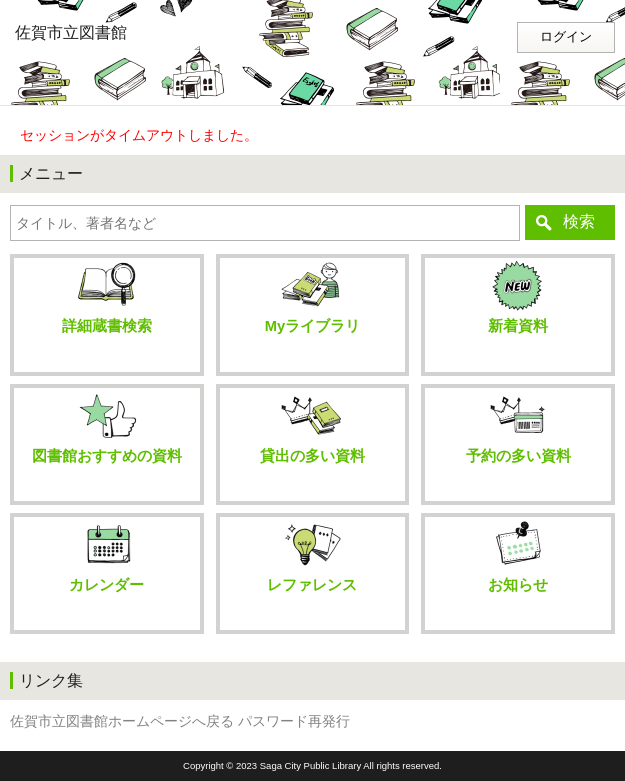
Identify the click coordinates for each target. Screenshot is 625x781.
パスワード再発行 (294, 721)
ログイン (566, 37)
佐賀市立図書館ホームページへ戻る (122, 721)
